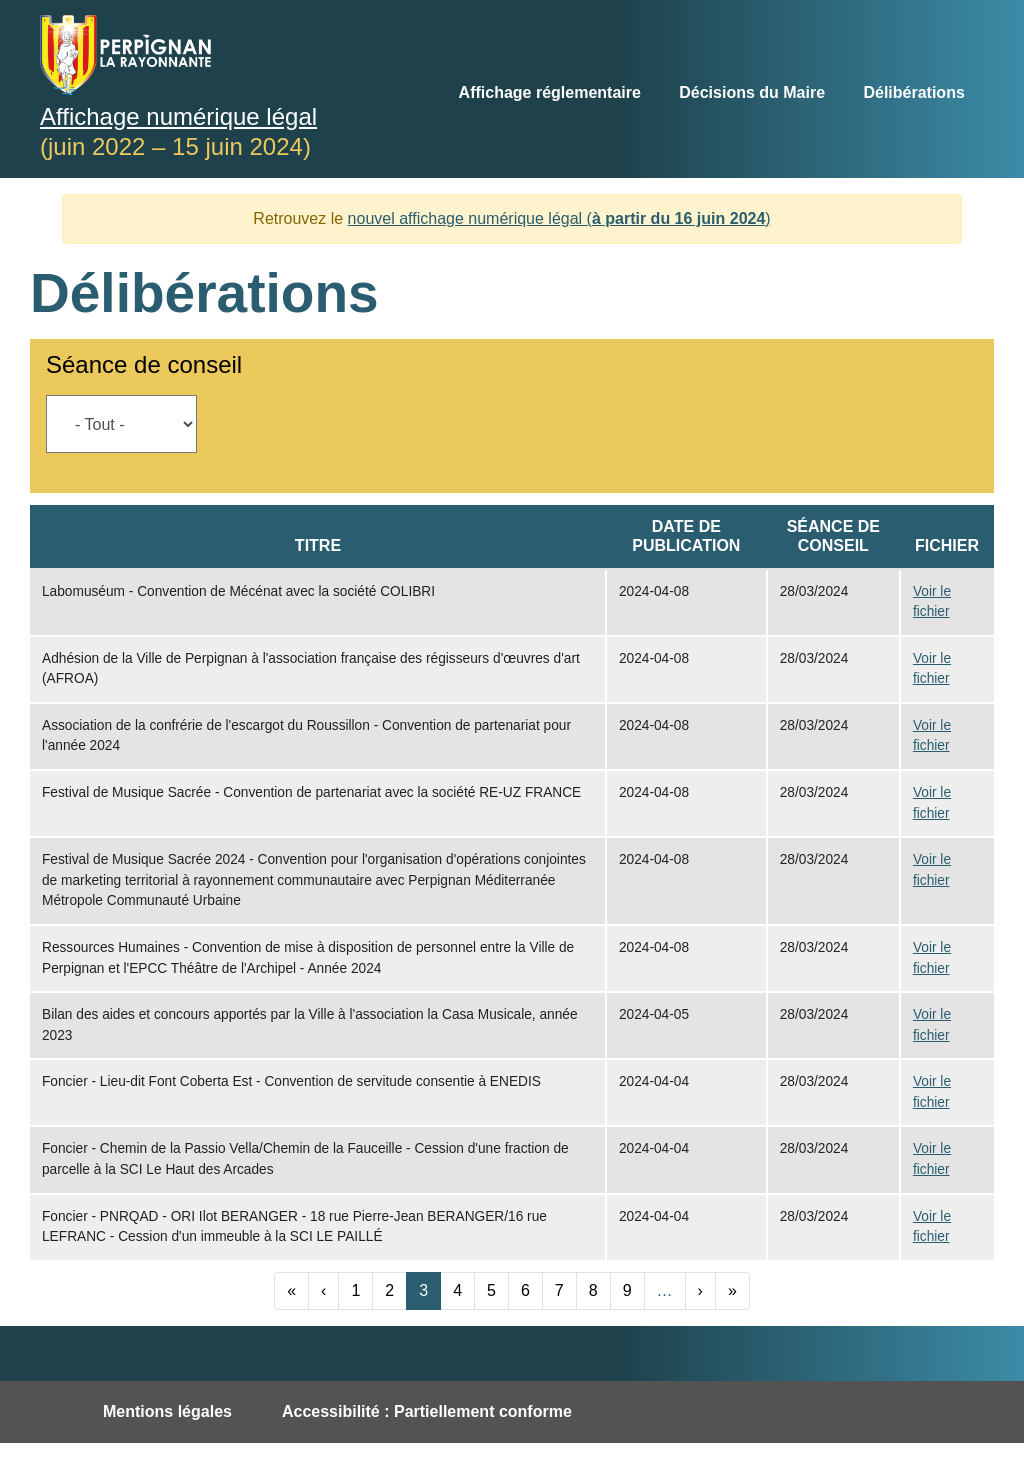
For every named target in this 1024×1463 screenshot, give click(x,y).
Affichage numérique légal (178, 116)
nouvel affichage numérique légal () (559, 218)
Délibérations (913, 92)
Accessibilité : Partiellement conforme (427, 1411)
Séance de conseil (144, 364)
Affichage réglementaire (550, 92)
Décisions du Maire (752, 92)
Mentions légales (167, 1411)
